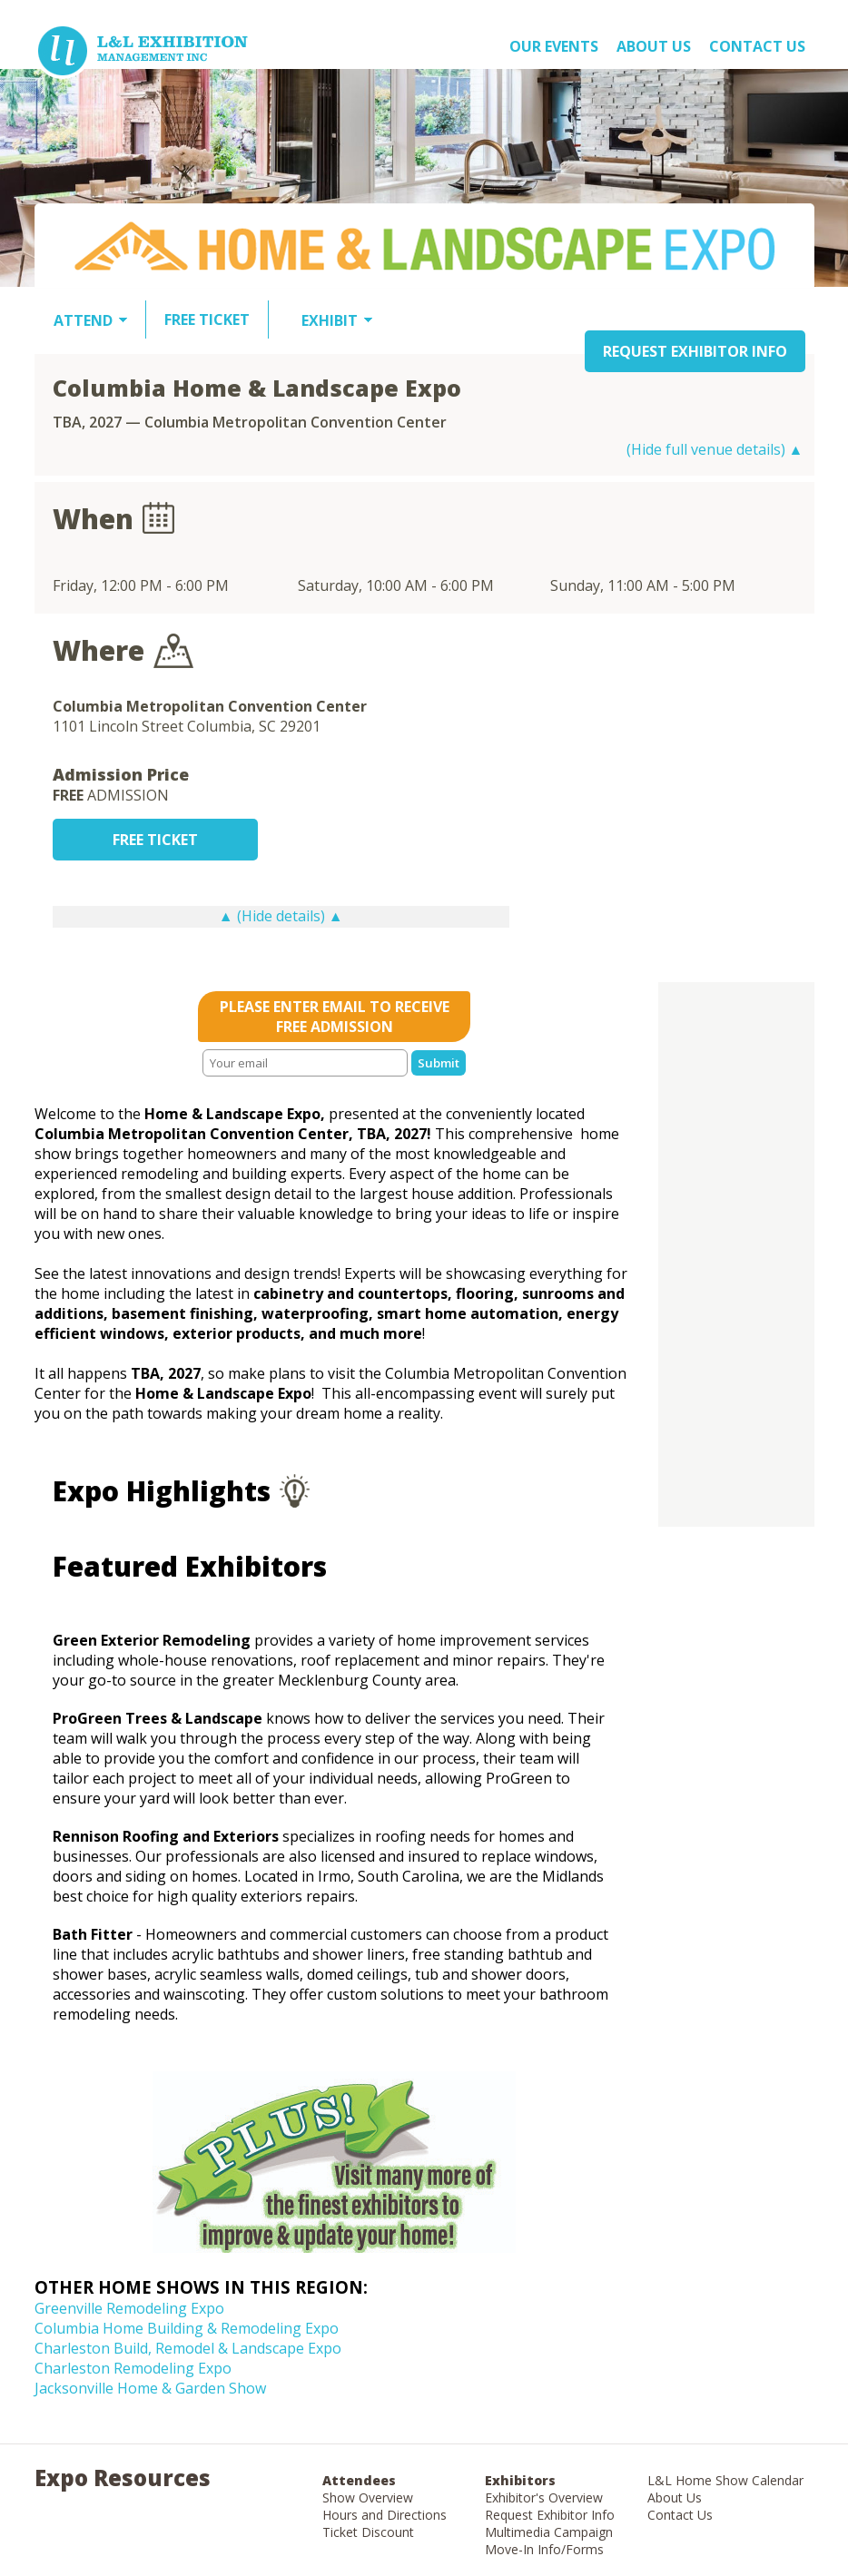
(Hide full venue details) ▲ (715, 449)
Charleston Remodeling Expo (133, 2368)
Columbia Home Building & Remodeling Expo (187, 2328)
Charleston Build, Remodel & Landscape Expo (188, 2348)
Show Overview (367, 2497)
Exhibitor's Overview (544, 2497)
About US (653, 46)
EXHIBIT (329, 320)
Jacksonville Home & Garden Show (150, 2388)
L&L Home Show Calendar (725, 2480)
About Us (674, 2497)
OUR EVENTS (553, 46)
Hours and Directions (384, 2514)
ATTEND (83, 320)
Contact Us (757, 46)
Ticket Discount (368, 2532)
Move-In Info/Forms (544, 2549)
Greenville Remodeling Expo (129, 2308)
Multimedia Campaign (549, 2532)
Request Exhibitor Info (550, 2514)
